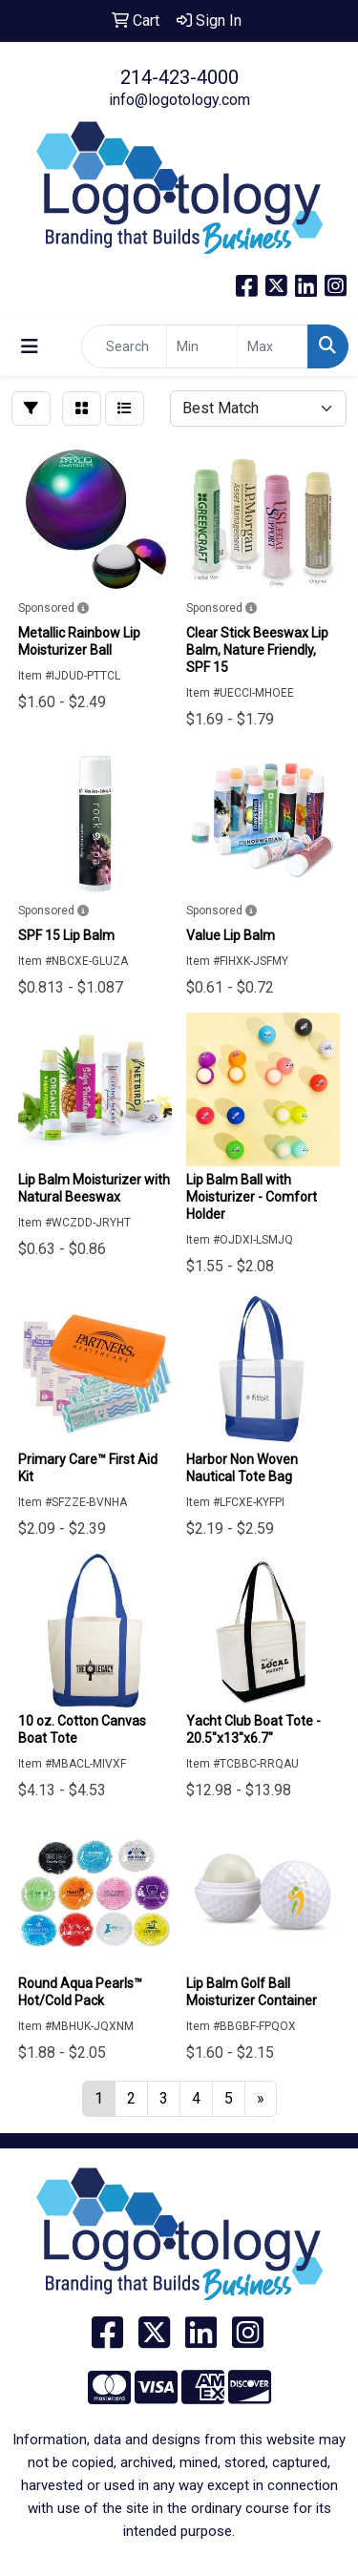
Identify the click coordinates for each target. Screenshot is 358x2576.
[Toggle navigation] (30, 346)
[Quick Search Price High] (272, 346)
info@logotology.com (179, 100)
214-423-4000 (179, 77)
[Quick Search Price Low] (202, 346)
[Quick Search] (124, 346)
